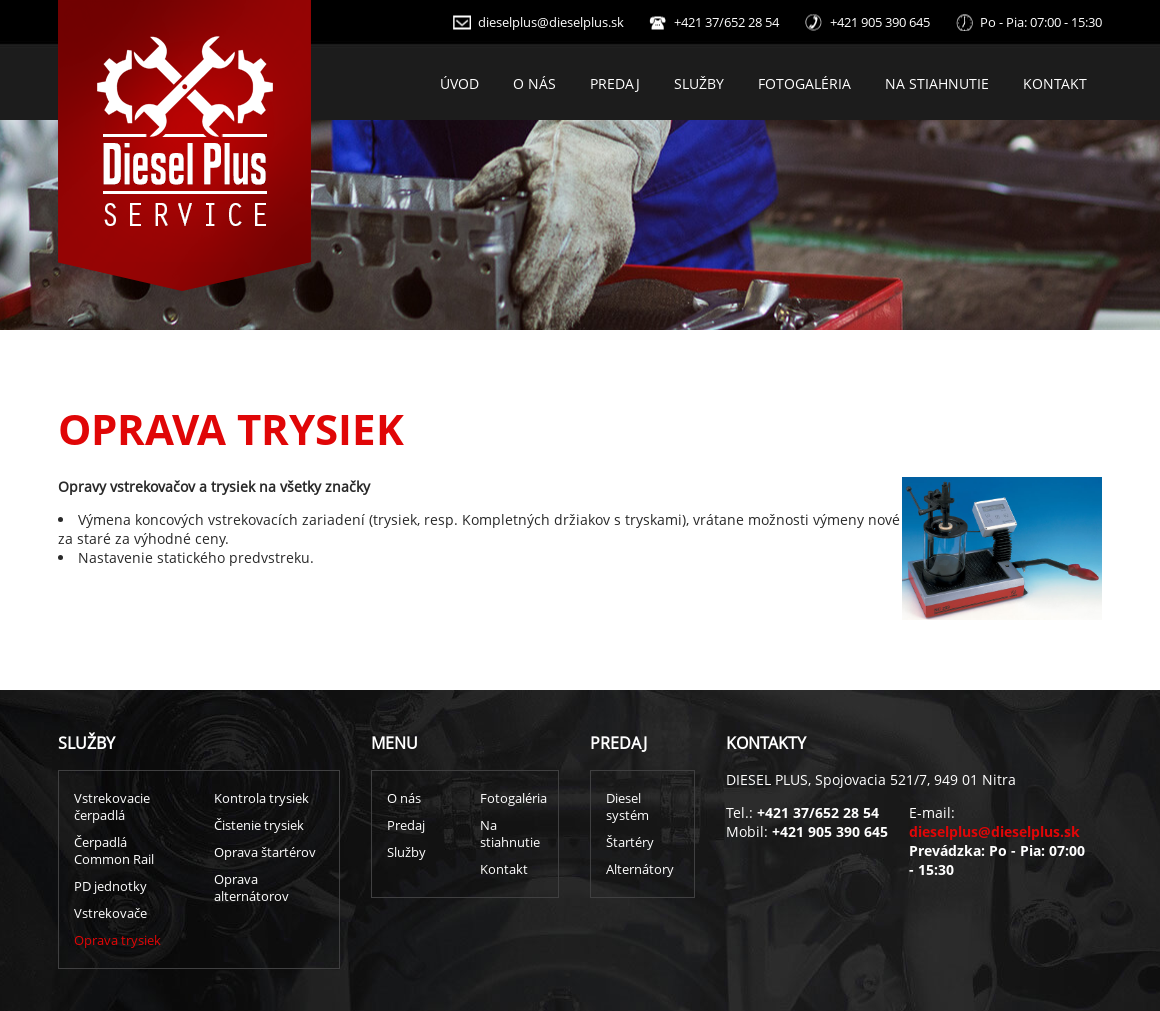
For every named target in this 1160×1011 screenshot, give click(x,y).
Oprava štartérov (265, 852)
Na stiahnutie (937, 83)
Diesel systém (627, 807)
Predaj (615, 83)
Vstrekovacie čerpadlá (112, 807)
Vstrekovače (110, 913)
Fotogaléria (804, 83)
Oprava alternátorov (251, 888)
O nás (534, 83)
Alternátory (640, 869)
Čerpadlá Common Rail (114, 851)
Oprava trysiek (117, 940)
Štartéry (630, 842)
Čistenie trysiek (259, 825)
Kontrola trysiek (261, 798)
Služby (699, 83)
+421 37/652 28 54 (726, 22)
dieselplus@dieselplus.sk (551, 22)
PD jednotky (110, 886)
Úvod (459, 83)
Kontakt (1055, 83)
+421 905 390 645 (880, 22)
